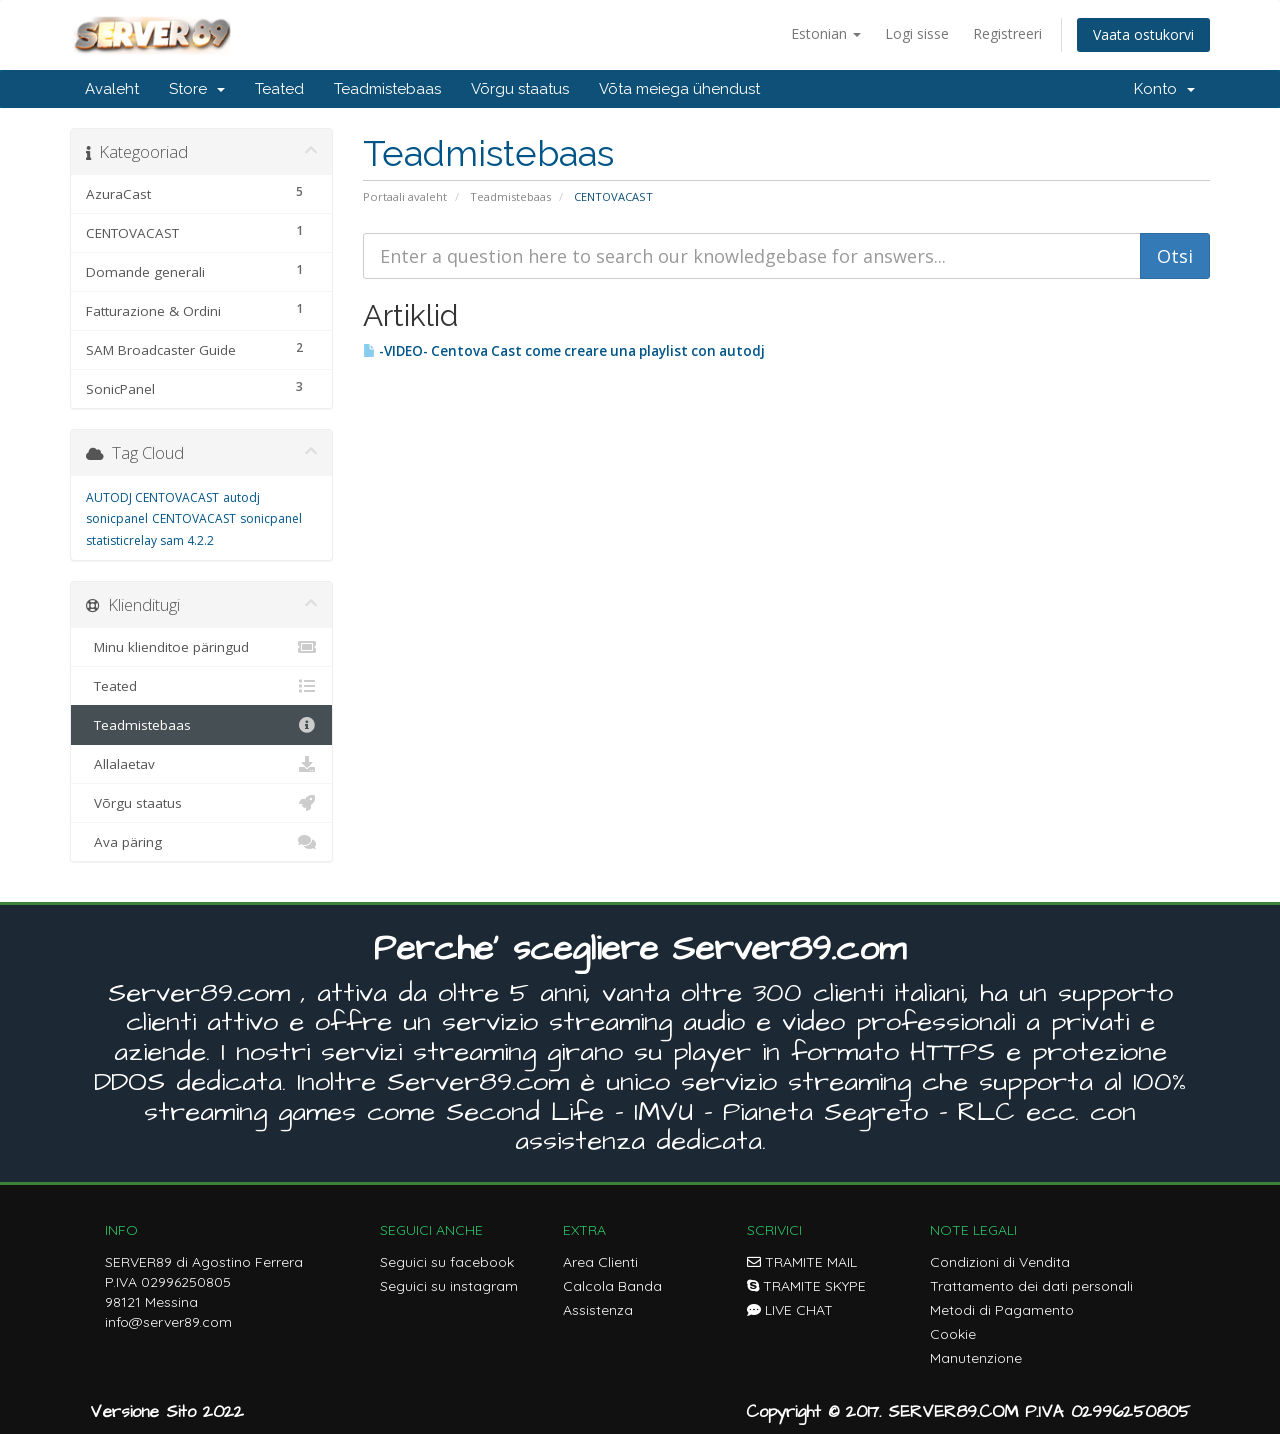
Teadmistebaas (387, 89)
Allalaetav (201, 764)
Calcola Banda (612, 1286)
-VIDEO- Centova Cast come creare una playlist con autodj (564, 351)
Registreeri (1007, 33)
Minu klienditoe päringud (201, 647)
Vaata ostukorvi (1143, 34)
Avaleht (112, 89)
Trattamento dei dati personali (1031, 1286)
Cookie (953, 1334)
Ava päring (201, 842)
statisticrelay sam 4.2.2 (150, 540)
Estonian (826, 33)
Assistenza (598, 1310)
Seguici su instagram (449, 1286)
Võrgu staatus (520, 89)
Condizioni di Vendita (1000, 1262)
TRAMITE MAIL (802, 1262)
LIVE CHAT (790, 1310)
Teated (279, 89)
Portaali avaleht (405, 196)
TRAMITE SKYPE (806, 1286)
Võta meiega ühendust (679, 89)
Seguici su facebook (447, 1262)
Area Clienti (600, 1262)
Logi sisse (917, 33)
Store (197, 89)
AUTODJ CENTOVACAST (152, 497)
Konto (1164, 89)
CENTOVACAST (194, 518)
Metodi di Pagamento (1002, 1310)
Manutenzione (976, 1358)
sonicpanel (271, 518)
